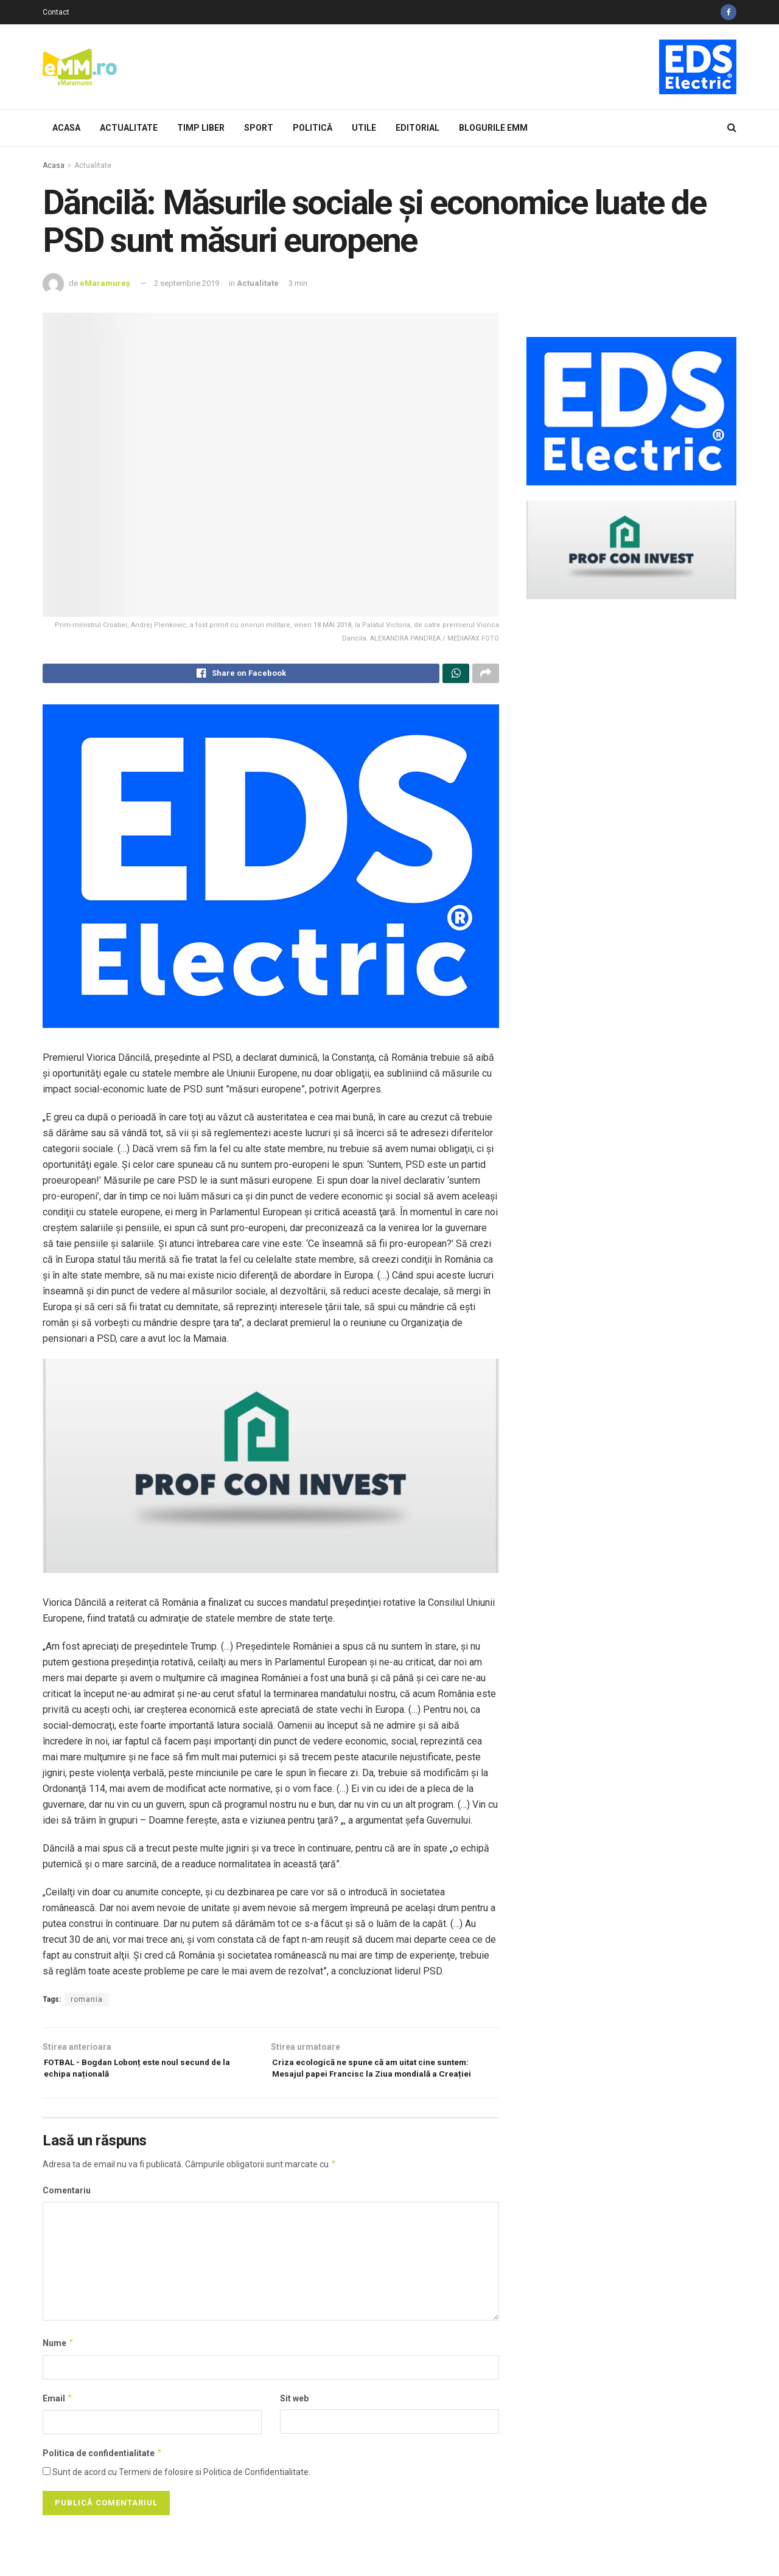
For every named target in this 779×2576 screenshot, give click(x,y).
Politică (312, 128)
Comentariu (67, 2215)
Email (58, 2422)
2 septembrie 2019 (186, 283)
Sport (258, 128)
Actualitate (129, 128)
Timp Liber (201, 128)
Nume (58, 2367)
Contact (56, 12)
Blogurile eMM (493, 128)
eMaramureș (105, 283)
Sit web (294, 2422)
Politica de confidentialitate (102, 2477)
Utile (364, 128)
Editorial (417, 128)
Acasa (66, 128)
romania (87, 2003)
